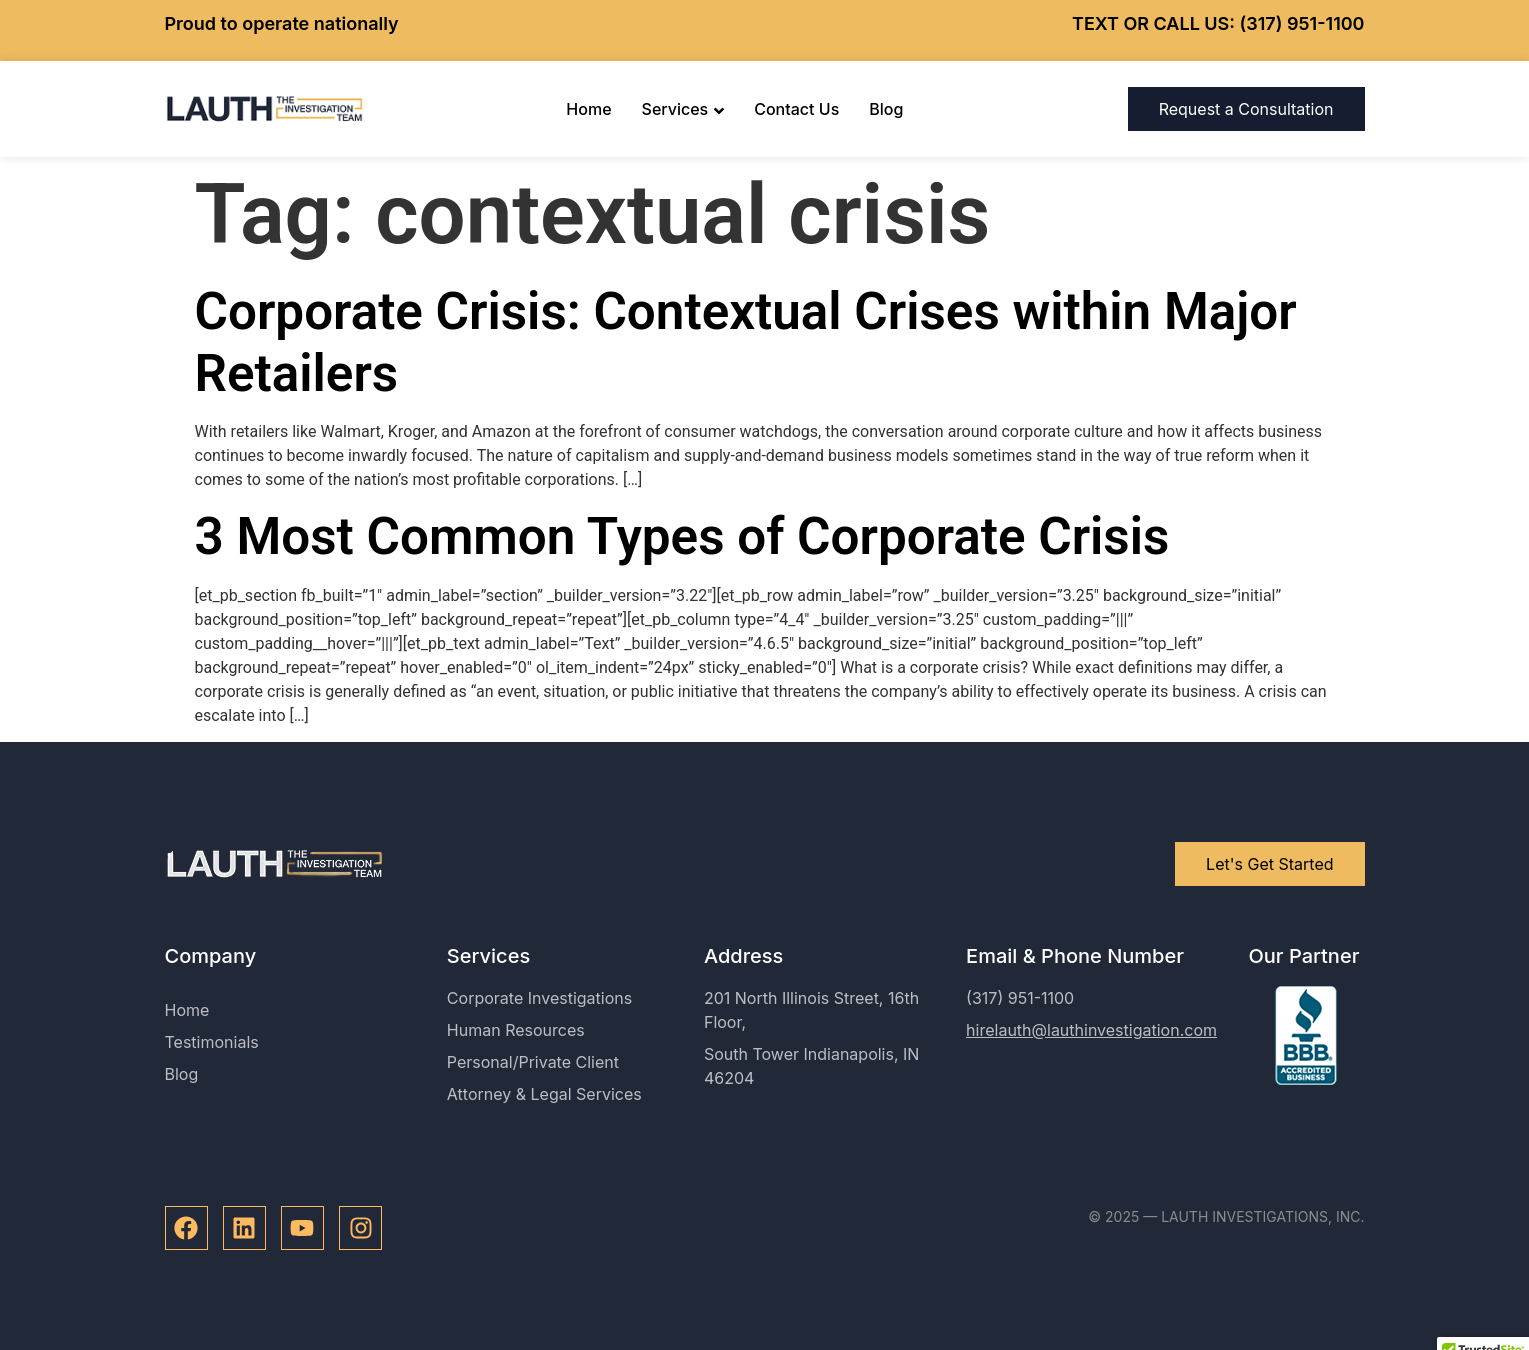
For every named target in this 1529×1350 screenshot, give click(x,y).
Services (683, 109)
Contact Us (796, 109)
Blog (886, 109)
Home (588, 109)
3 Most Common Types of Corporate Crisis (682, 536)
